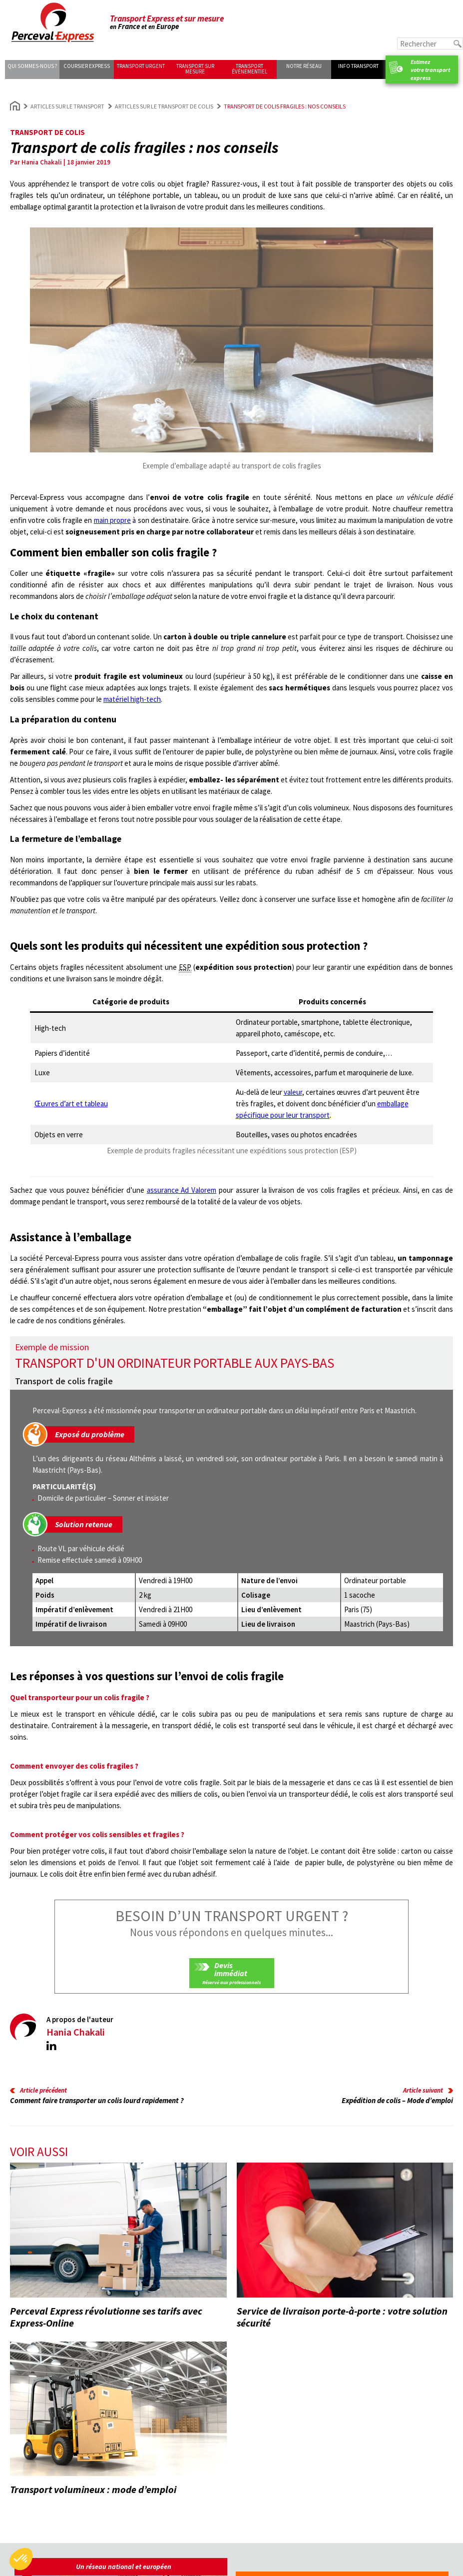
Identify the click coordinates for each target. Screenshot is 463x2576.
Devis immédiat (230, 1969)
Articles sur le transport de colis (164, 106)
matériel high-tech (132, 699)
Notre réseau (304, 65)
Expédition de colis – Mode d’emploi (397, 2100)
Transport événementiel (249, 68)
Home (15, 105)
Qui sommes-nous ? (32, 65)
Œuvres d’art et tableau (71, 1103)
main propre (112, 520)
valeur (293, 1092)
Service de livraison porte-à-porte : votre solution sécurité (342, 2317)
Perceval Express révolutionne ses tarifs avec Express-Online (106, 2317)
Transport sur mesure (195, 68)
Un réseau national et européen (123, 2566)
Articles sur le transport (67, 106)
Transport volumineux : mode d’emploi (93, 2489)
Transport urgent (141, 65)
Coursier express (86, 65)
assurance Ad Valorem (182, 1190)
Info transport (358, 65)
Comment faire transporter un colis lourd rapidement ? (97, 2100)
